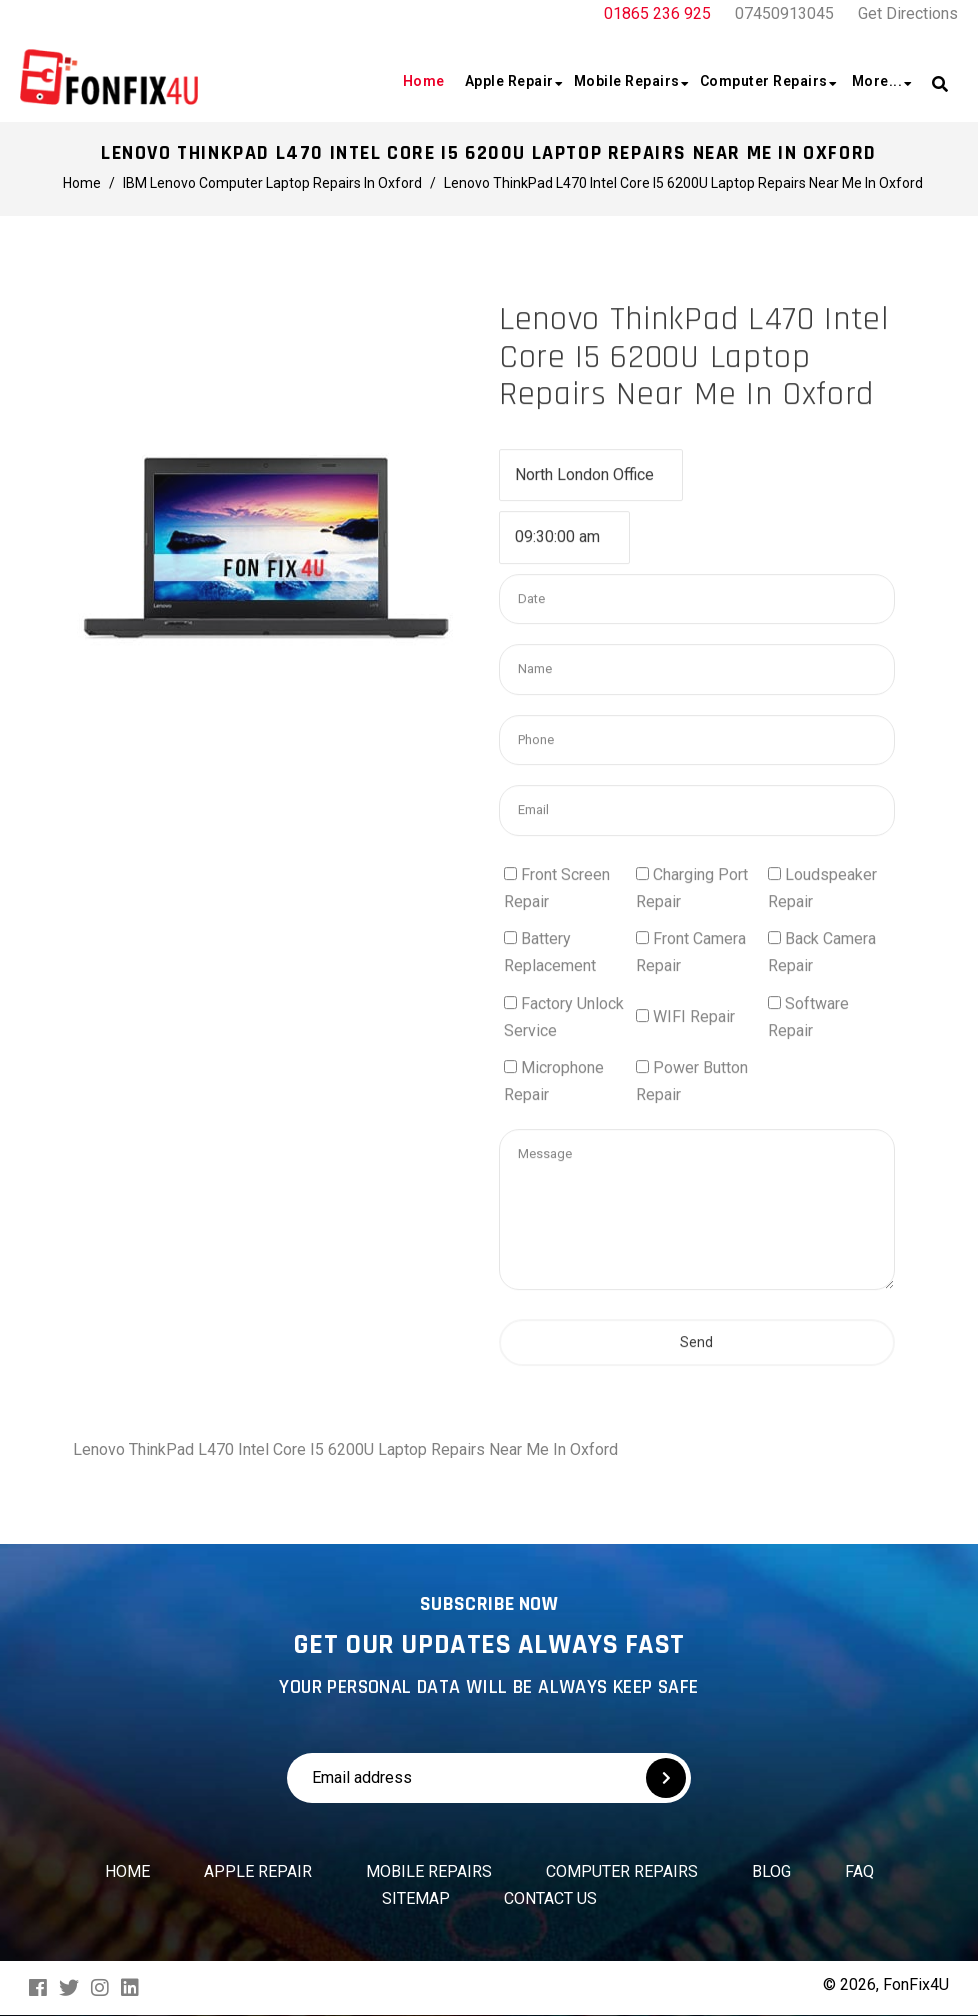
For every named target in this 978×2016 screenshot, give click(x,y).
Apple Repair (258, 1871)
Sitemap (416, 1898)
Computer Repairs (622, 1871)
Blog (771, 1871)
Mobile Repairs (429, 1871)
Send (696, 1470)
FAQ (859, 1871)
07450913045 (784, 13)
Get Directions (908, 13)
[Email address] (428, 1778)
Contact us (550, 1898)
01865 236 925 (657, 13)
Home (127, 1871)
